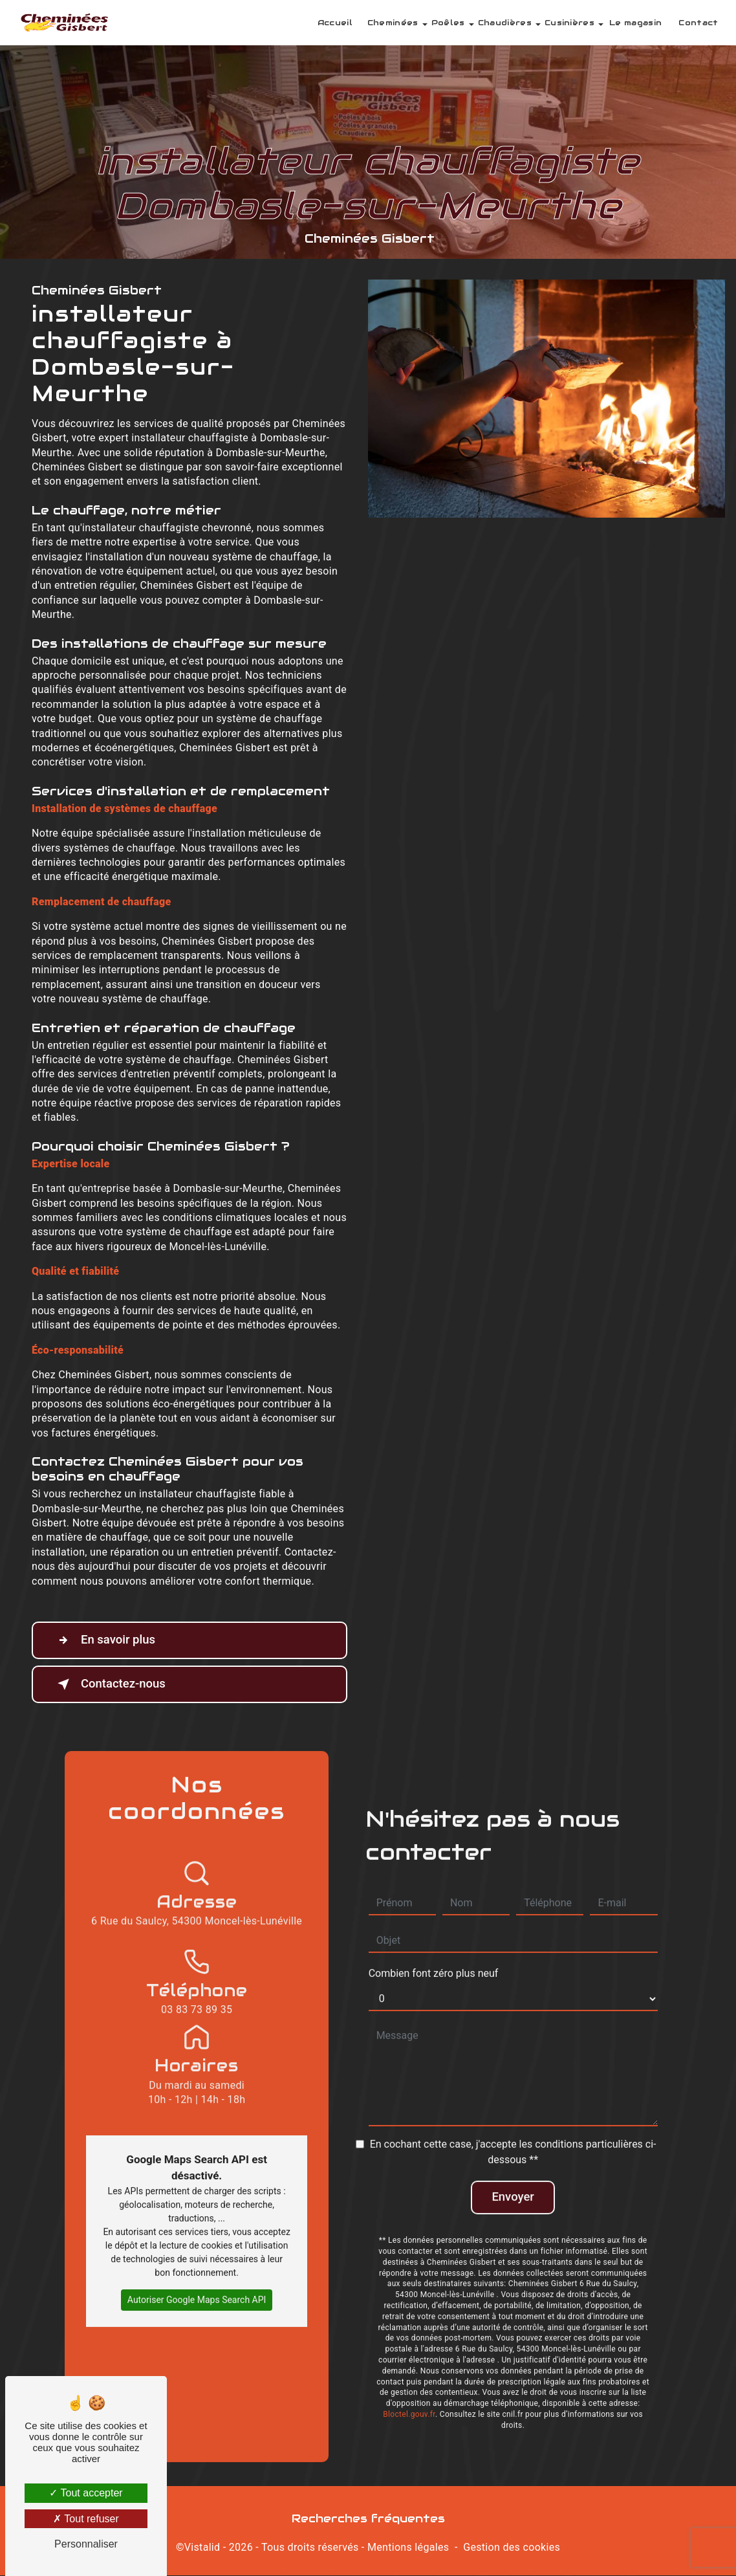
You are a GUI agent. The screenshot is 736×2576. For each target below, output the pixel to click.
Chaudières (503, 22)
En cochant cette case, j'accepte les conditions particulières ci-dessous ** (513, 2134)
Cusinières (568, 22)
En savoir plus (105, 1640)
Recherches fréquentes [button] (368, 2519)
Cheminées (391, 22)
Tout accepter (85, 2492)
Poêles (447, 22)
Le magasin (635, 22)
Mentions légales (408, 2548)
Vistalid (202, 2548)
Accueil (333, 22)
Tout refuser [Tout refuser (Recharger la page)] (86, 2518)
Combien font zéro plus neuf (434, 1955)
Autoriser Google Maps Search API (196, 2281)
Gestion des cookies (511, 2548)
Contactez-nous (110, 1684)
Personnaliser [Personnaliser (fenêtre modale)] (86, 2543)
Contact (697, 22)
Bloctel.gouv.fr (409, 2396)
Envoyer (513, 2179)
